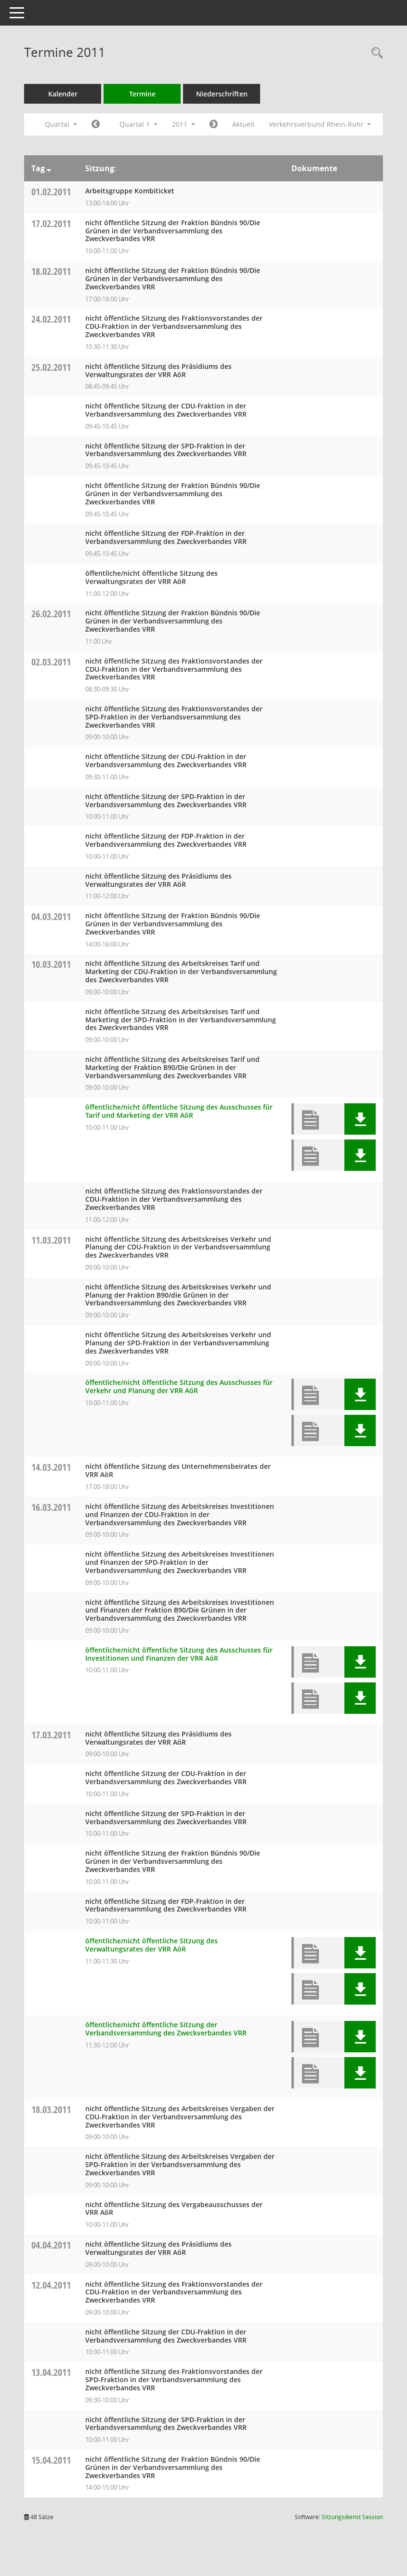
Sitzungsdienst (352, 2517)
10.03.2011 (51, 964)
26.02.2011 (51, 613)
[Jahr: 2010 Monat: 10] (95, 124)
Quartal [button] (61, 124)
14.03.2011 (51, 1467)
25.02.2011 (51, 367)
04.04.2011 (51, 2244)
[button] (360, 1119)
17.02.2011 (51, 223)
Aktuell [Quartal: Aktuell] (243, 124)
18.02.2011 (51, 271)
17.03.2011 (51, 1734)
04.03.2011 (51, 916)
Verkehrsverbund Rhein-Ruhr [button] (320, 124)
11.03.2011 (51, 1240)
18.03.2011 (51, 2109)
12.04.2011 (51, 2284)
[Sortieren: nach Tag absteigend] (49, 168)
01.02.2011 (51, 191)
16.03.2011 (51, 1507)
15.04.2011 (51, 2460)
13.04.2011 (51, 2372)
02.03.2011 (51, 661)
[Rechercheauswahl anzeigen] (375, 53)
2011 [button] (183, 124)
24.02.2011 (51, 318)
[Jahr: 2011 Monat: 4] (213, 124)
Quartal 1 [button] (138, 124)
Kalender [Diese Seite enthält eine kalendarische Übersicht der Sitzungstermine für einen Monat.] (63, 93)
